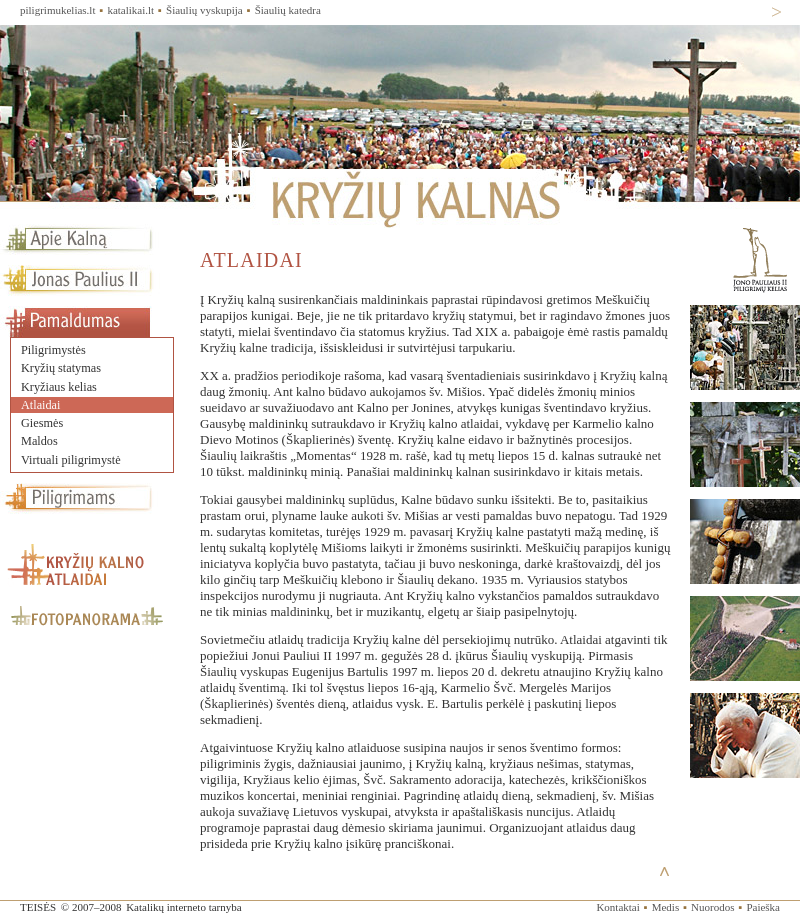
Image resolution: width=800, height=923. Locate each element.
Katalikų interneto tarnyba (183, 907)
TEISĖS (38, 907)
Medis (666, 907)
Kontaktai (617, 907)
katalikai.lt (130, 10)
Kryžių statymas (61, 368)
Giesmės (42, 423)
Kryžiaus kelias (59, 387)
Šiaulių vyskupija (204, 10)
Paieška (763, 907)
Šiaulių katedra (288, 10)
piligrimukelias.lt (57, 10)
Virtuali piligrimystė (71, 460)
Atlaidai (40, 405)
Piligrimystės (53, 350)
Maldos (39, 441)
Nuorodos (712, 907)
